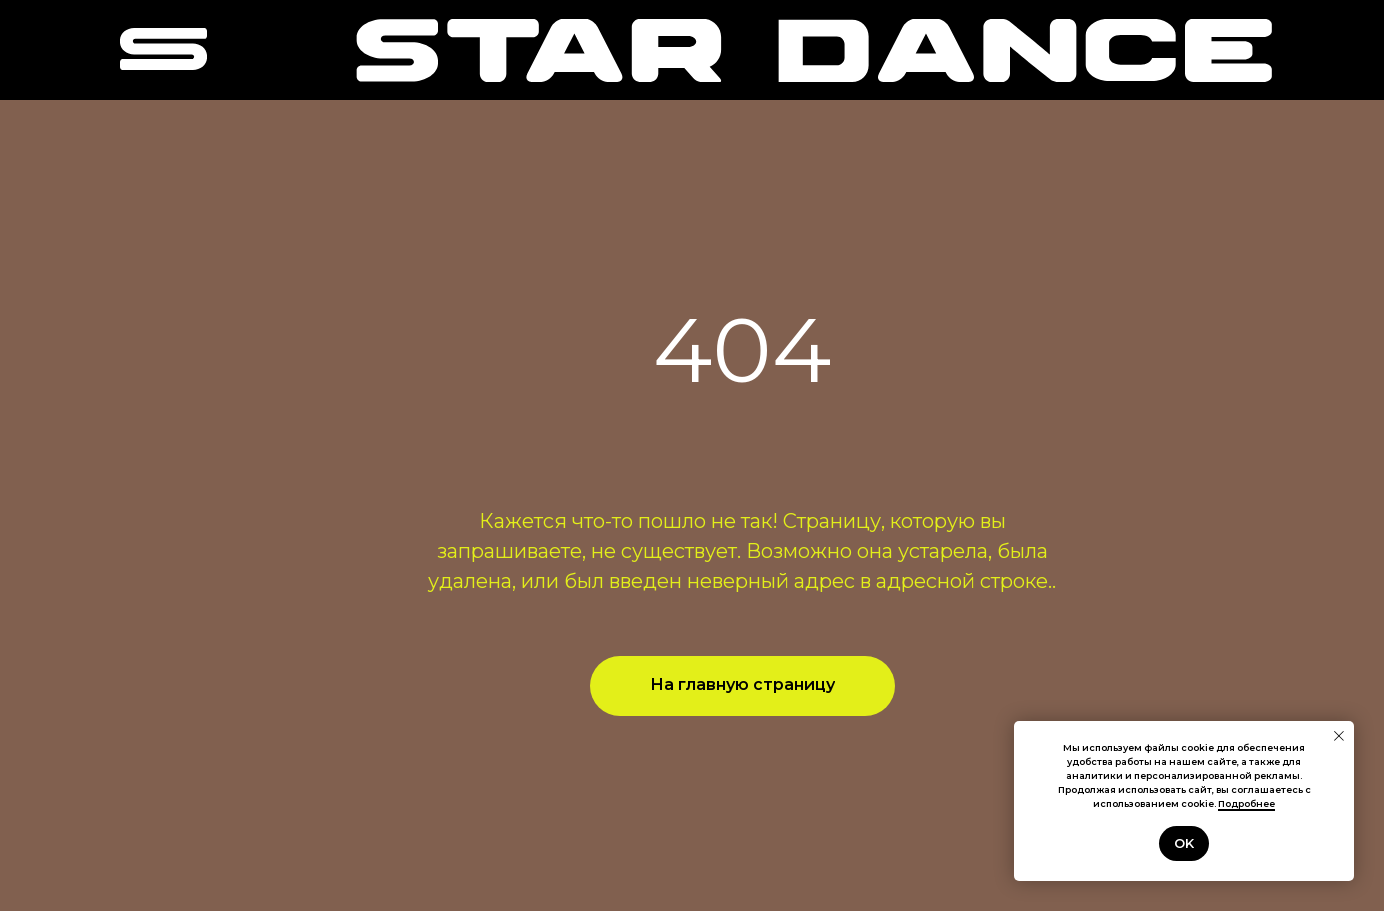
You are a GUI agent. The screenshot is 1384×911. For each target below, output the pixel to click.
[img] (814, 50)
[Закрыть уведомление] (1339, 736)
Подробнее (1246, 803)
